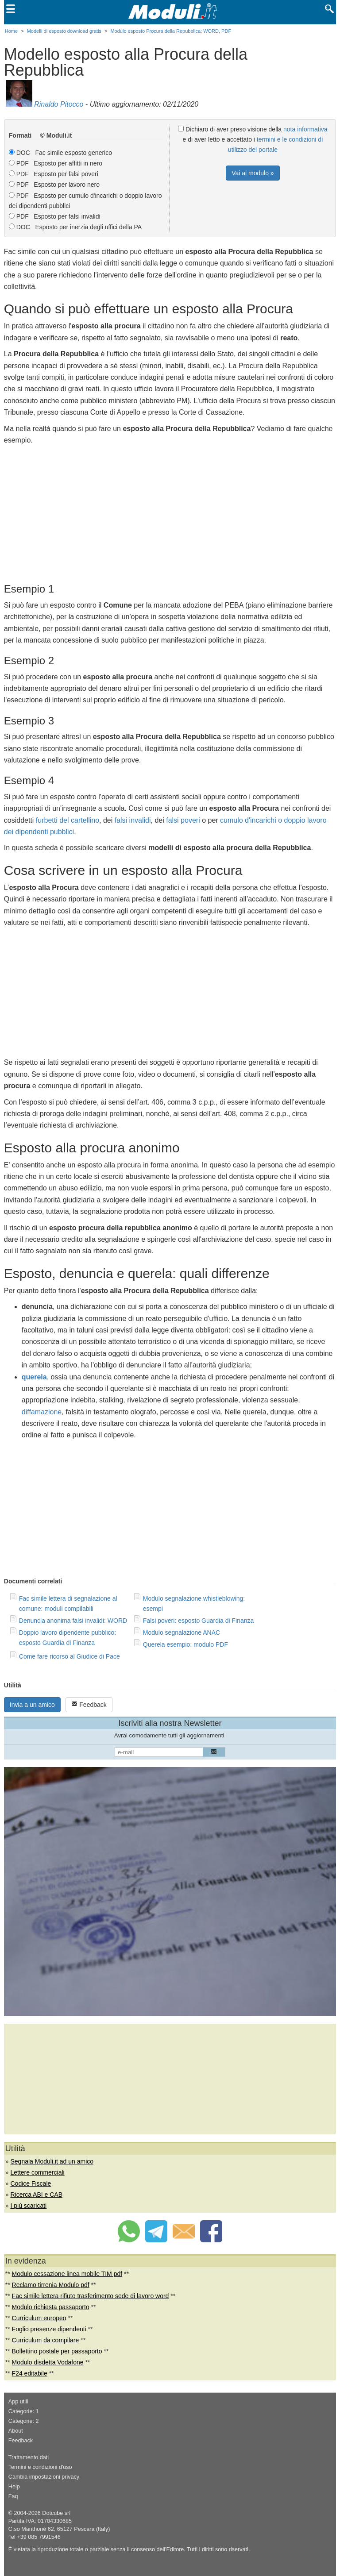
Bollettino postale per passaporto (57, 2351)
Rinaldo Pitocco (58, 104)
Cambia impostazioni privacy (43, 2477)
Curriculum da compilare (45, 2340)
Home (11, 31)
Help (14, 2487)
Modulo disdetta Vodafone (48, 2362)
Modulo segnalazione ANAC (181, 1632)
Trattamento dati (28, 2457)
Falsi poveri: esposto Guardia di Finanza (198, 1620)
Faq (13, 2496)
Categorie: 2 (23, 2421)
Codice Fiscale (30, 2183)
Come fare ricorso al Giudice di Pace (69, 1656)
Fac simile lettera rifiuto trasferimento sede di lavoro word (90, 2295)
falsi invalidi (133, 820)
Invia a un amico (32, 1704)
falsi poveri (183, 820)
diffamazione (42, 1412)
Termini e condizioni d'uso (40, 2467)
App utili (18, 2402)
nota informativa (305, 129)
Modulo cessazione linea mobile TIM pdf (67, 2273)
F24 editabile (29, 2373)
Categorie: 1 (23, 2411)
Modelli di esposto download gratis (64, 31)
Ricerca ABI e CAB (36, 2194)
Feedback (88, 1704)
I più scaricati (28, 2205)
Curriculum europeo (39, 2318)
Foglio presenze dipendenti (49, 2329)
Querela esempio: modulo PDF (185, 1644)
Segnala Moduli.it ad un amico (51, 2161)
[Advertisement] (170, 512)
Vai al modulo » (253, 173)
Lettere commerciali (37, 2172)
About (15, 2431)
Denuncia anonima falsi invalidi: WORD (73, 1620)
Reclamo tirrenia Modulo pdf (50, 2284)
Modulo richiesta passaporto (50, 2306)
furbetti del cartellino (67, 820)
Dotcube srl (56, 2513)
